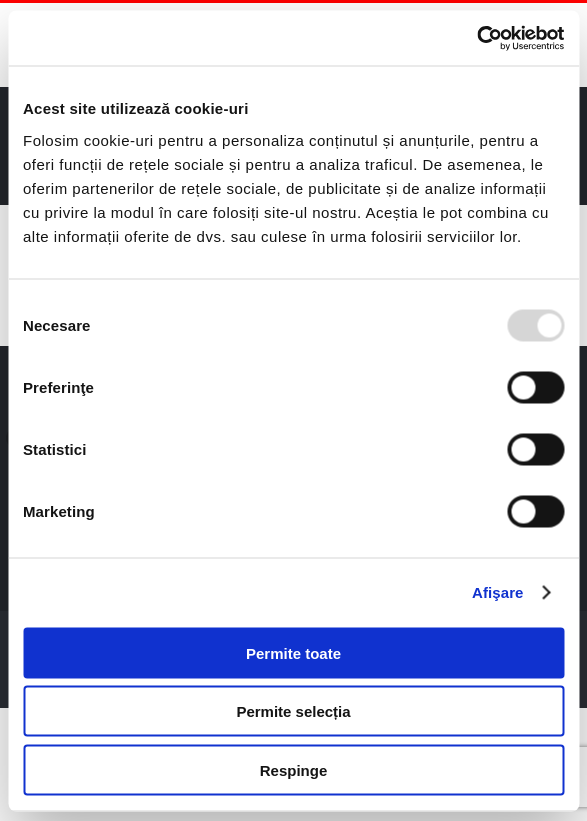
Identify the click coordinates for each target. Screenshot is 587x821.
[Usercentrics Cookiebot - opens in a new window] (476, 38)
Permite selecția (293, 711)
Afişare (498, 592)
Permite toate (293, 652)
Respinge (294, 769)
